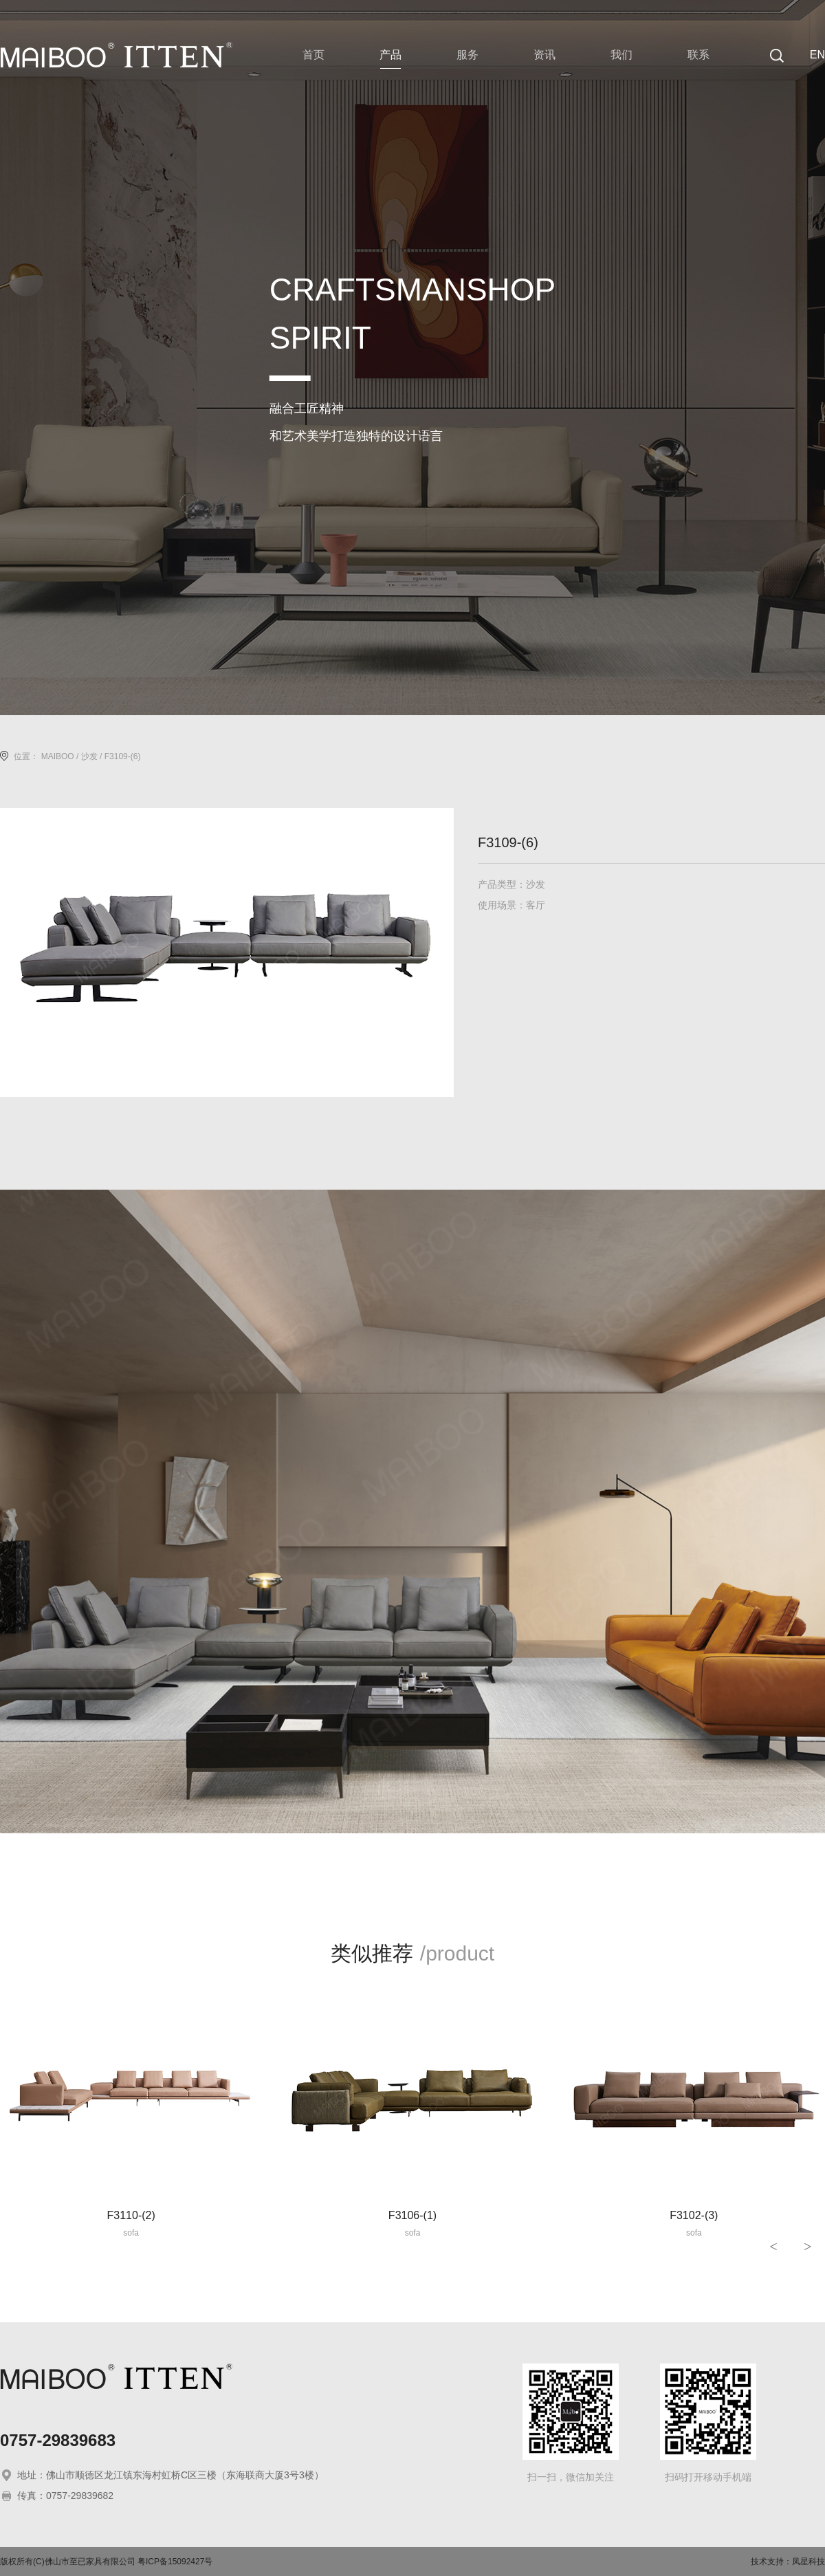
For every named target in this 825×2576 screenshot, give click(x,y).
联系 (699, 55)
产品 (391, 55)
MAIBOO (57, 756)
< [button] (773, 2246)
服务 (467, 55)
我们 (621, 55)
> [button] (807, 2246)
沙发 (89, 756)
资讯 (545, 55)
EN (817, 55)
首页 (313, 55)
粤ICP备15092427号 (175, 2561)
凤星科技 (808, 2561)
